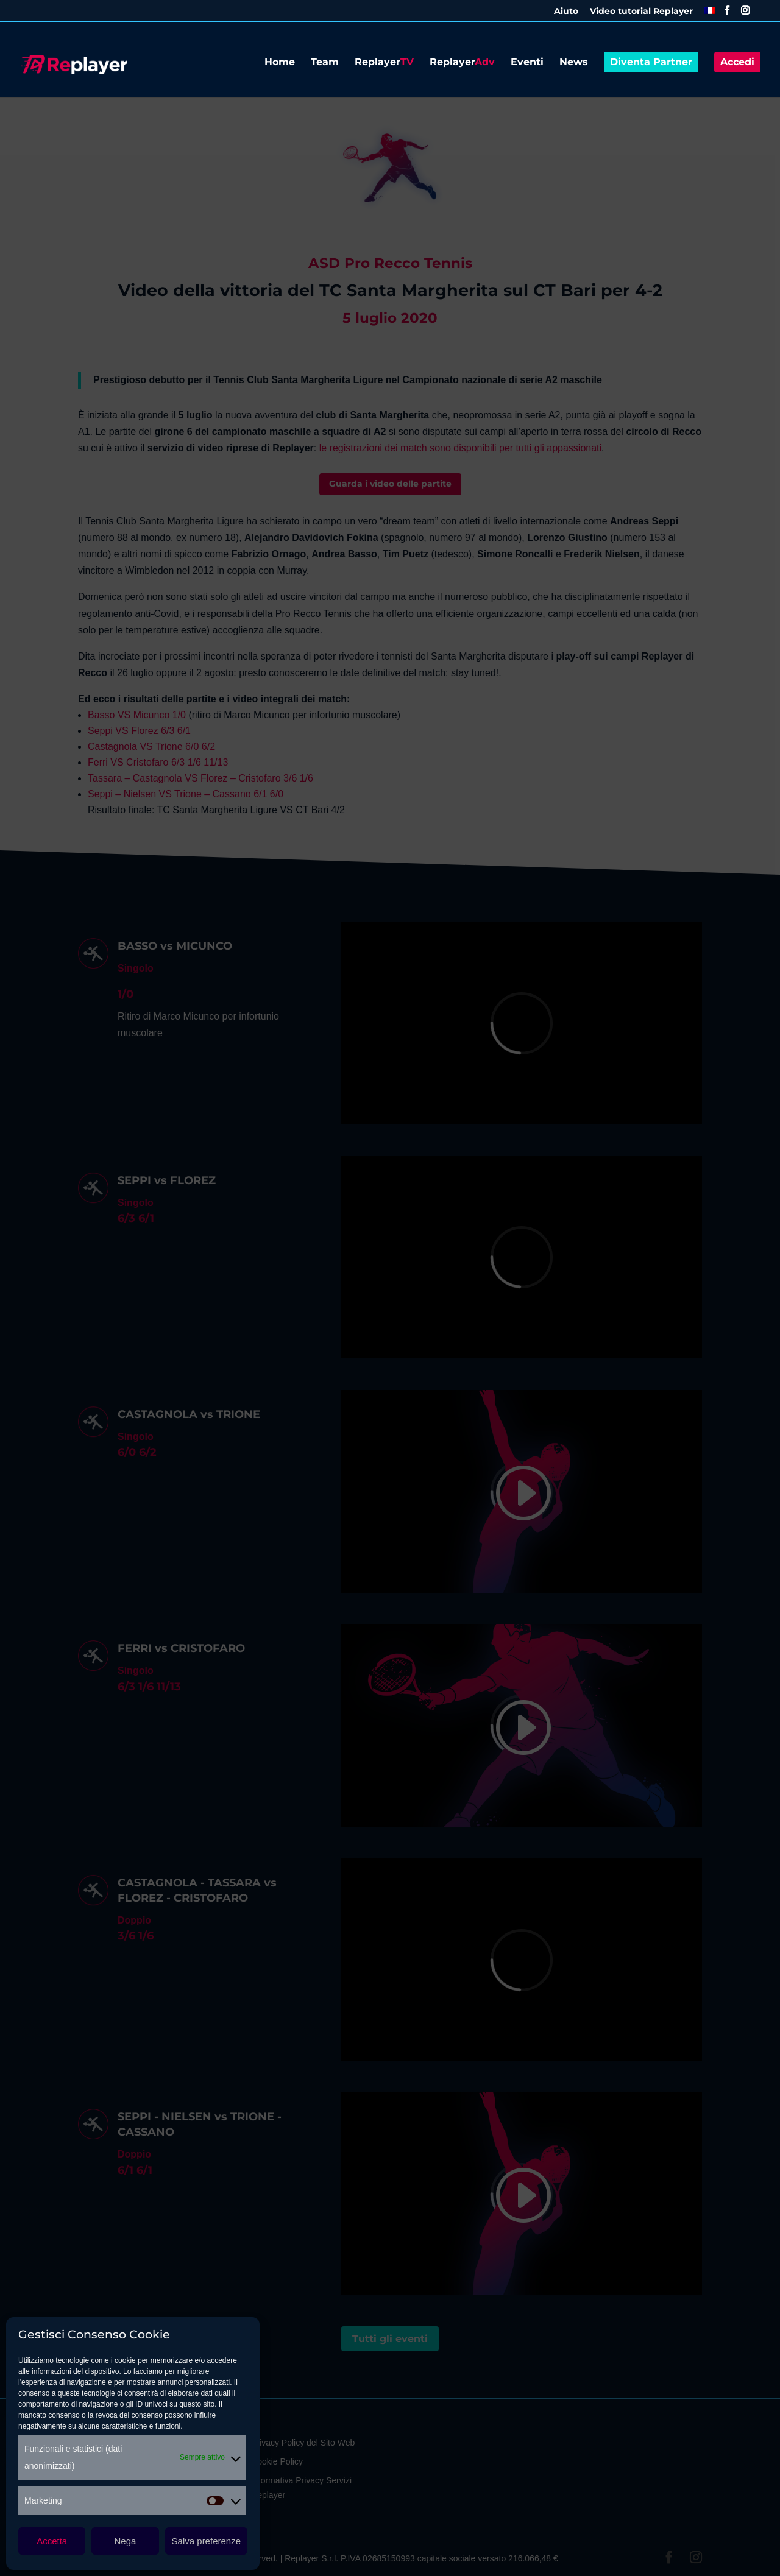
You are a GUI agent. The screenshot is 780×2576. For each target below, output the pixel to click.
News (573, 63)
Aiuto (566, 11)
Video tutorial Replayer (641, 11)
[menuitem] (709, 14)
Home (279, 63)
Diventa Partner (651, 62)
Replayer (384, 63)
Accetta (52, 2541)
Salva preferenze (206, 2541)
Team (325, 63)
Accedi (737, 62)
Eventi (527, 63)
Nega (125, 2541)
